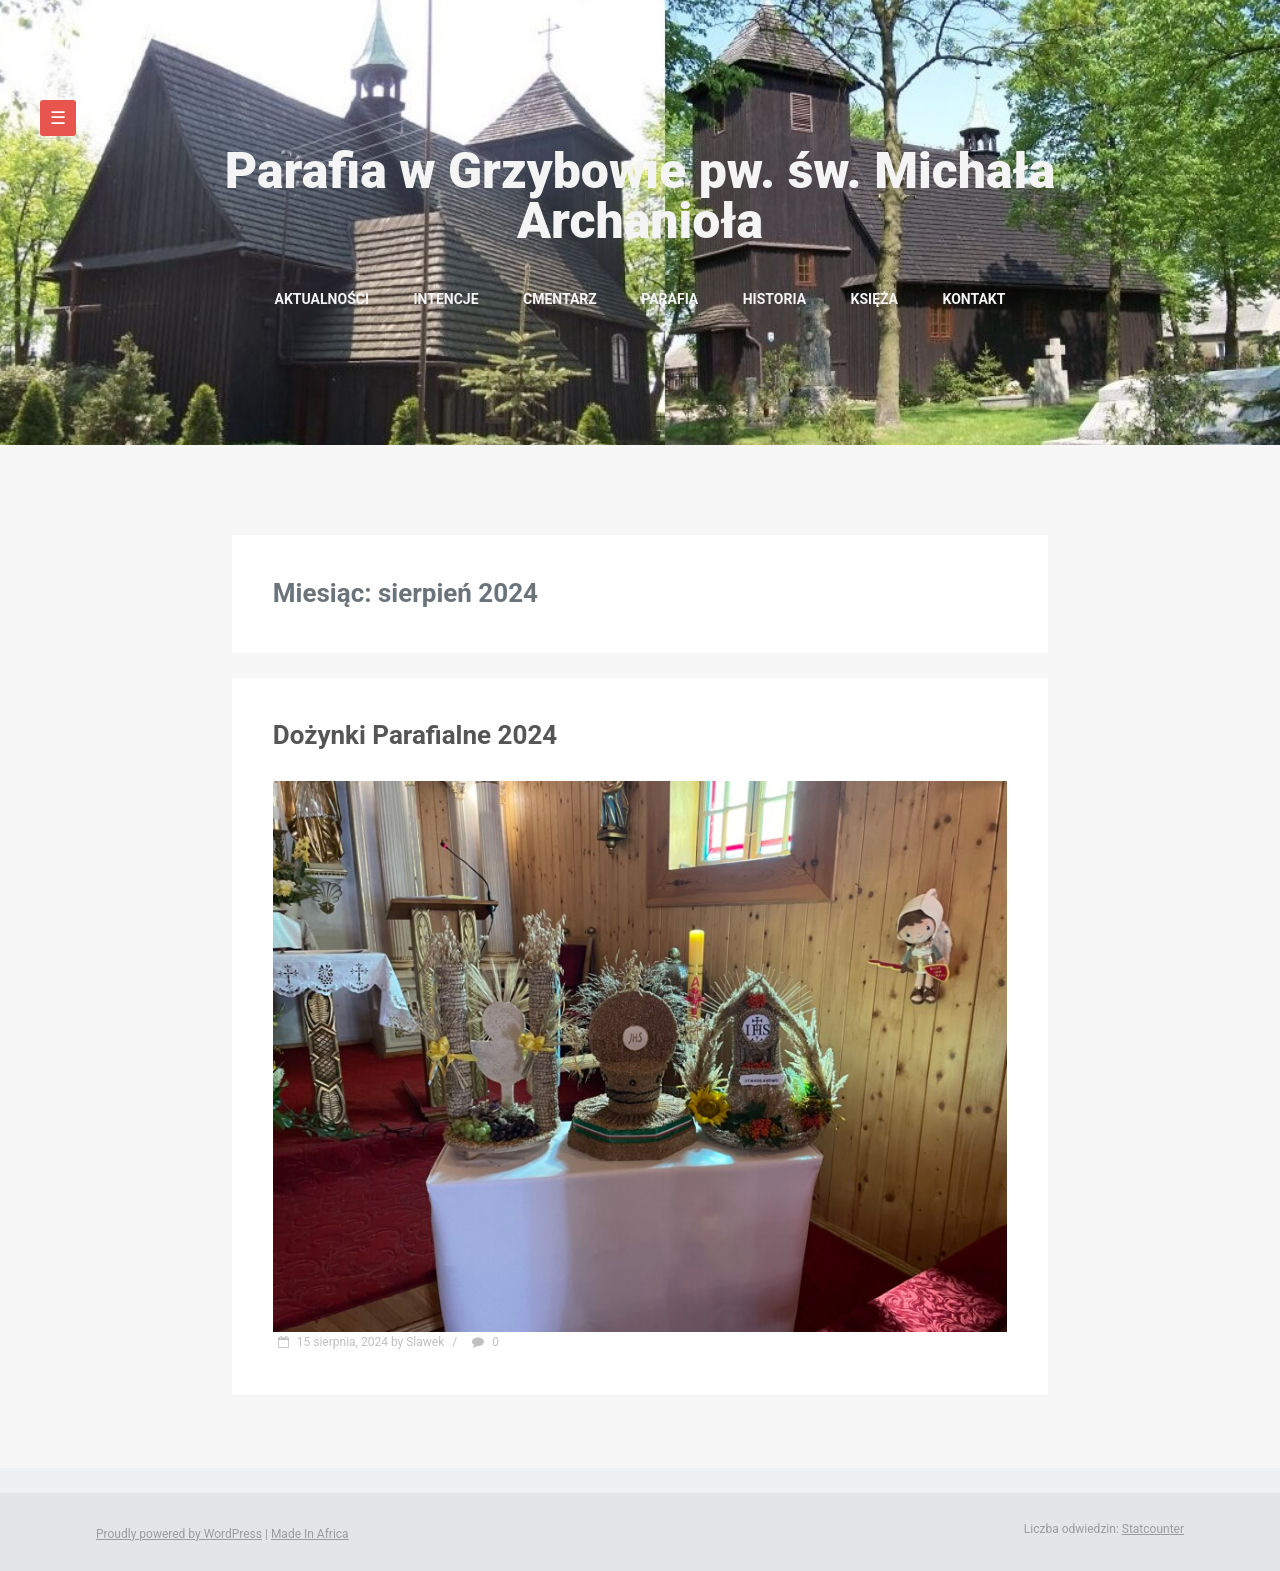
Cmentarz (560, 299)
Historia (774, 299)
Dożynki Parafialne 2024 (415, 735)
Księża (874, 299)
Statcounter (1153, 1529)
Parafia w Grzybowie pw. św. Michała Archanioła (640, 196)
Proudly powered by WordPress (179, 1534)
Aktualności (322, 299)
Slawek (425, 1342)
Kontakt (973, 299)
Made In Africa (310, 1534)
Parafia (669, 299)
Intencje (445, 299)
